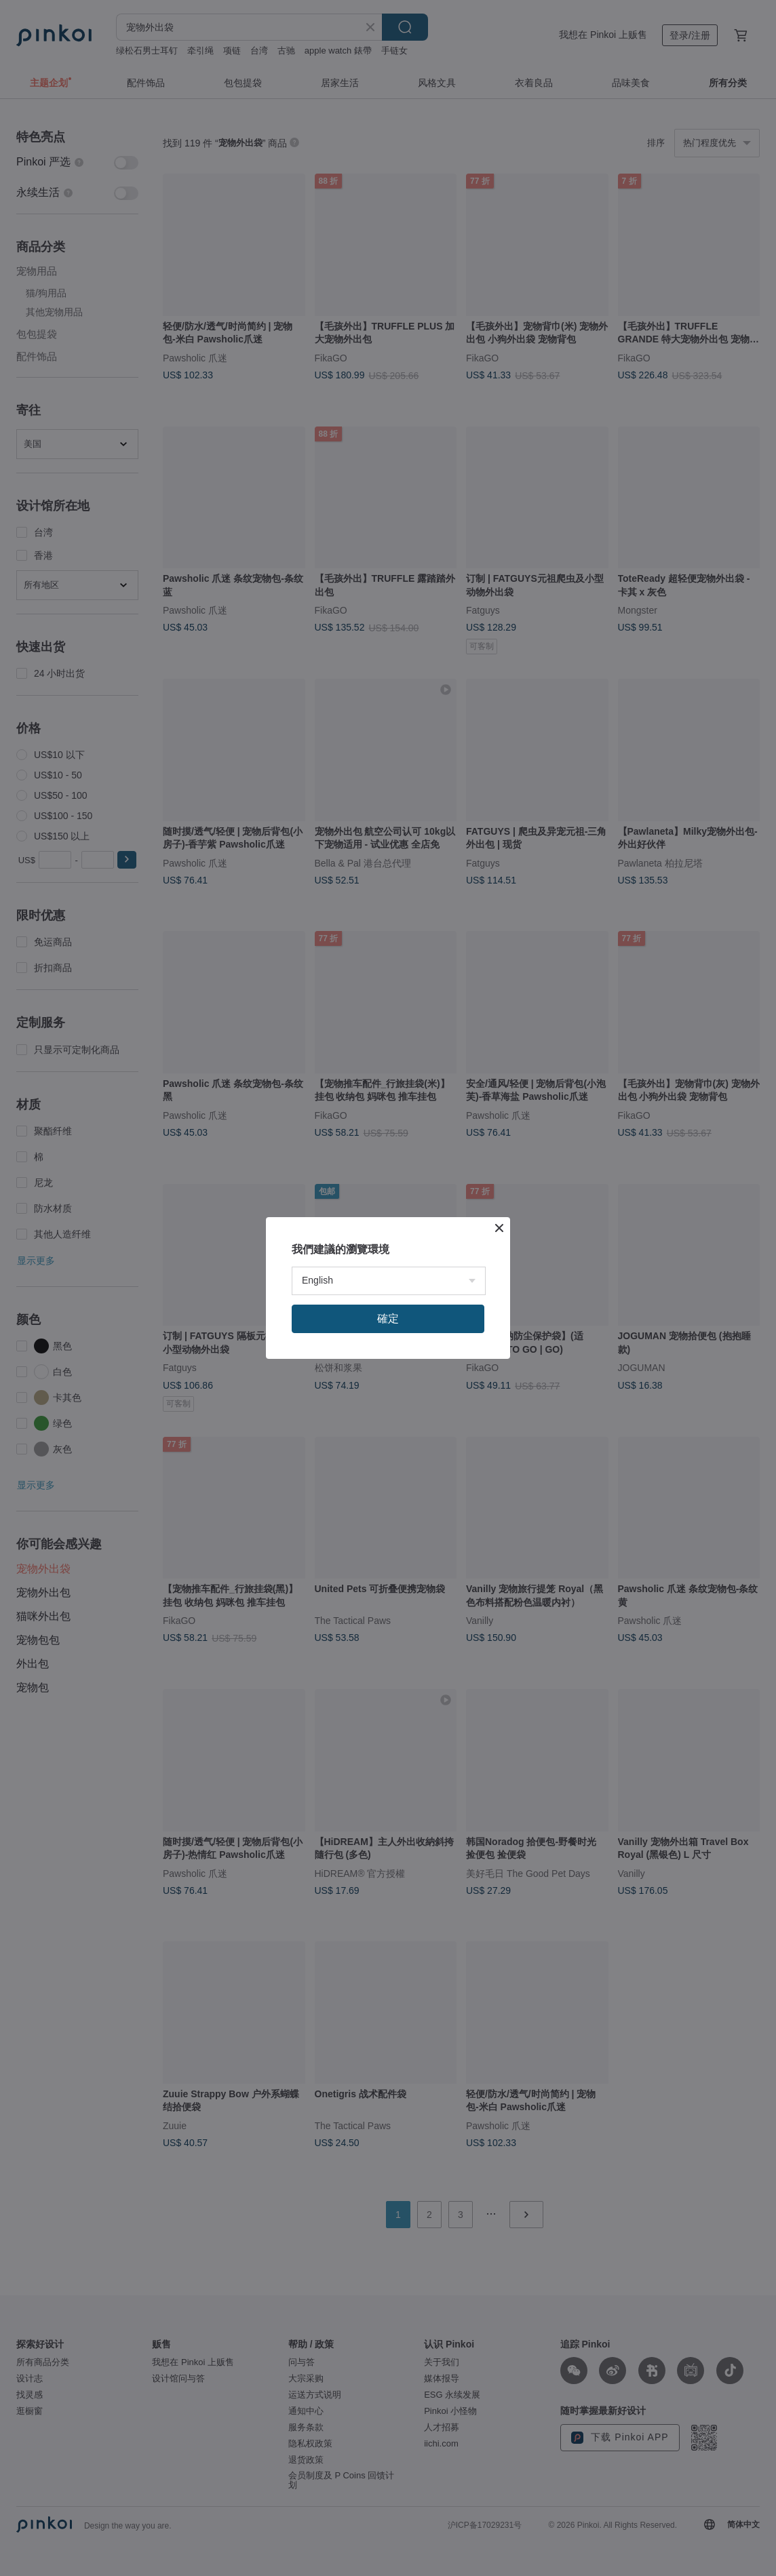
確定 (388, 1318)
